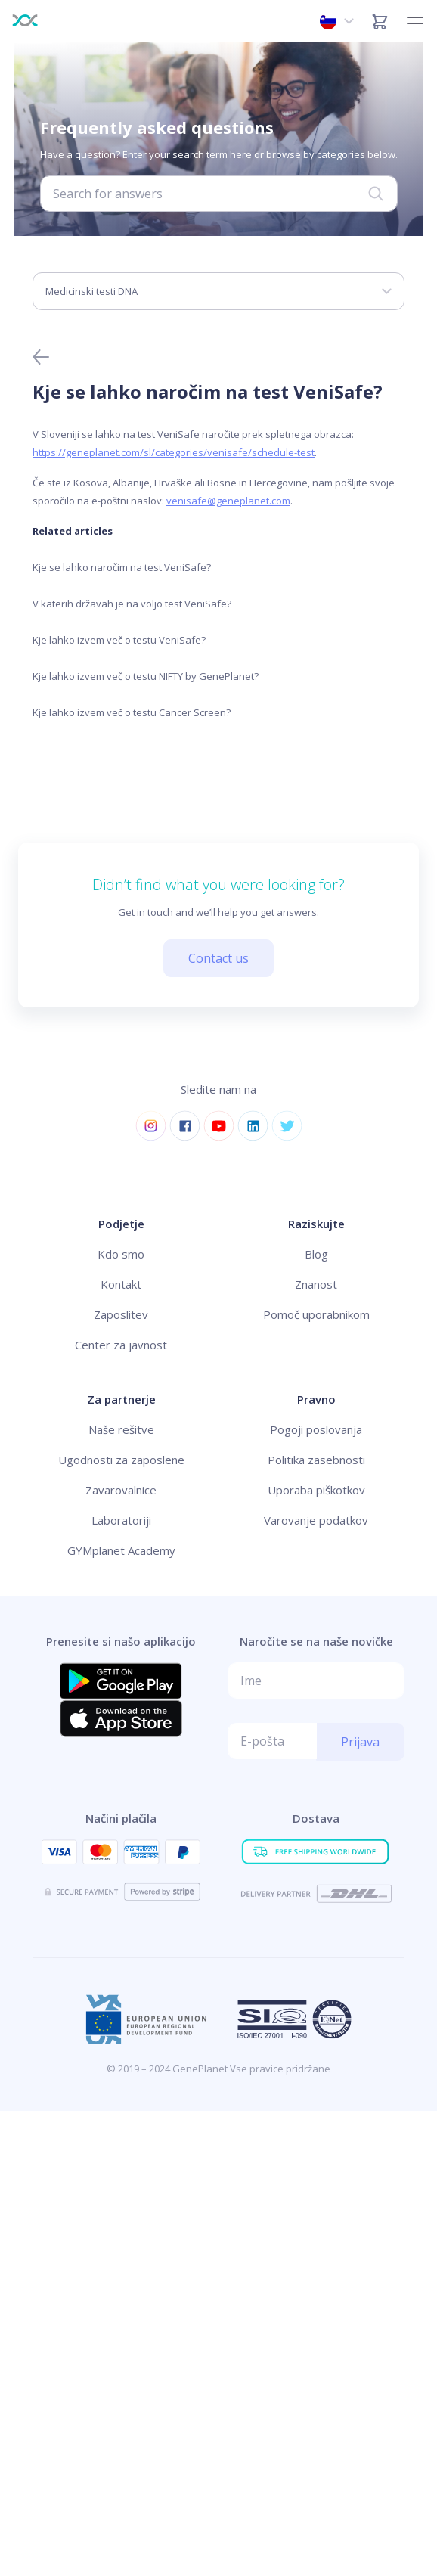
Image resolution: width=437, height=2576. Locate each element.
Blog (316, 1254)
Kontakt (121, 1284)
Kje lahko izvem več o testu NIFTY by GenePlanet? (146, 676)
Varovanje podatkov (316, 1520)
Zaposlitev (121, 1314)
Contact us (218, 958)
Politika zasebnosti (316, 1459)
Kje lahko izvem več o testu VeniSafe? (119, 640)
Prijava (360, 1741)
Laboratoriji (121, 1520)
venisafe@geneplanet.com (228, 500)
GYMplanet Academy (121, 1550)
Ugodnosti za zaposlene (121, 1459)
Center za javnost (121, 1344)
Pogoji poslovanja (316, 1429)
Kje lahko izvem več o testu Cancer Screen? (132, 712)
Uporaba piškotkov (316, 1489)
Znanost (316, 1284)
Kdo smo (121, 1254)
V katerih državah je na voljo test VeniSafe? (132, 603)
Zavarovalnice (121, 1489)
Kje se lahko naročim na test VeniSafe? (122, 567)
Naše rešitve (121, 1429)
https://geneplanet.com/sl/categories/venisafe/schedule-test (174, 452)
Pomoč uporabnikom (316, 1314)
